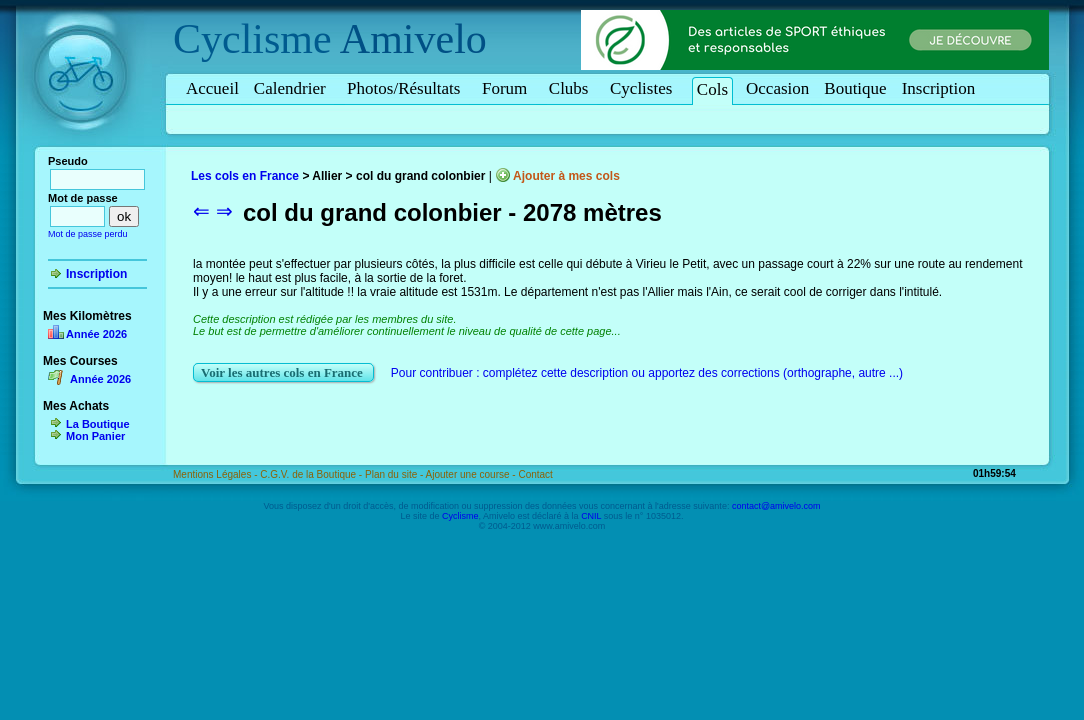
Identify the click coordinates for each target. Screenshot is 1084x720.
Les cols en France (245, 176)
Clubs (572, 88)
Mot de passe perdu (88, 234)
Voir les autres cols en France (283, 372)
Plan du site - (395, 474)
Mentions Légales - (216, 474)
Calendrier (293, 88)
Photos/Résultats (407, 88)
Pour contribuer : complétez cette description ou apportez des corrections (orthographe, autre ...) (647, 373)
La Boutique (98, 424)
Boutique (855, 88)
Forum (508, 88)
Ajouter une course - (472, 474)
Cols (712, 89)
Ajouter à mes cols (566, 176)
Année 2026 (96, 334)
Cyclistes (644, 88)
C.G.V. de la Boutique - (312, 474)
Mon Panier (95, 436)
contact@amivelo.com (776, 506)
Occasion (777, 88)
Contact (535, 474)
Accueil (212, 88)
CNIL (591, 516)
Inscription (939, 88)
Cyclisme (252, 39)
